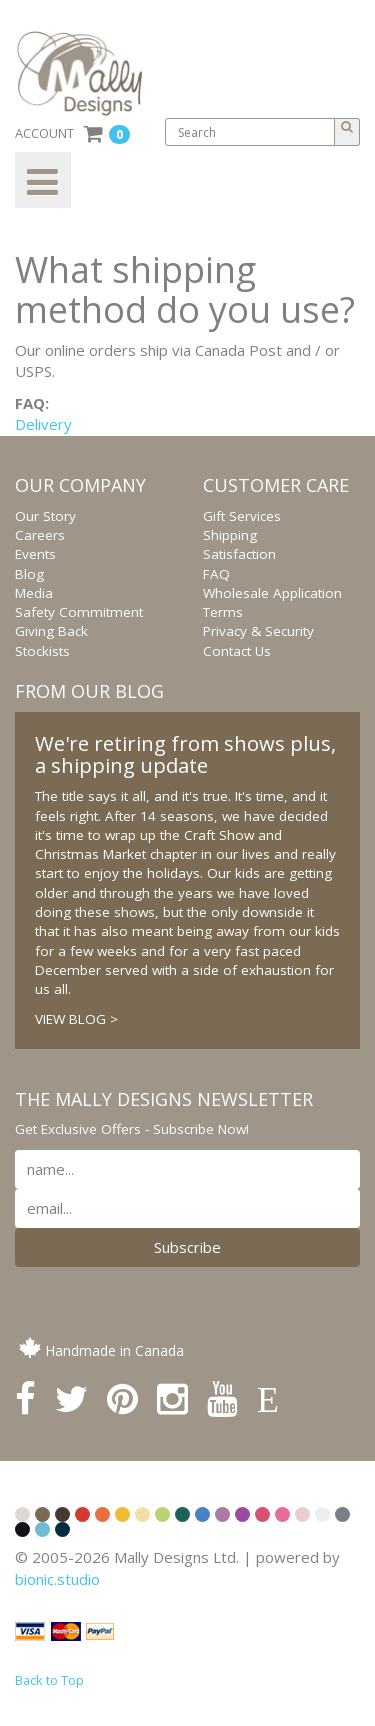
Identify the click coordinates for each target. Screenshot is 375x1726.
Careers (40, 535)
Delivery (43, 424)
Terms (223, 612)
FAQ (216, 574)
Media (34, 593)
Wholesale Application (272, 593)
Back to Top (49, 1680)
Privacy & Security (258, 631)
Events (35, 554)
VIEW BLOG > (76, 1019)
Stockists (42, 651)
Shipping (230, 535)
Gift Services (242, 516)
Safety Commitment (79, 612)
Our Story (45, 516)
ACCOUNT (44, 133)
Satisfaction (239, 554)
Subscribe (187, 1247)
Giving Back (51, 631)
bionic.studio (57, 1579)
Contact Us (237, 651)
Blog (29, 574)
